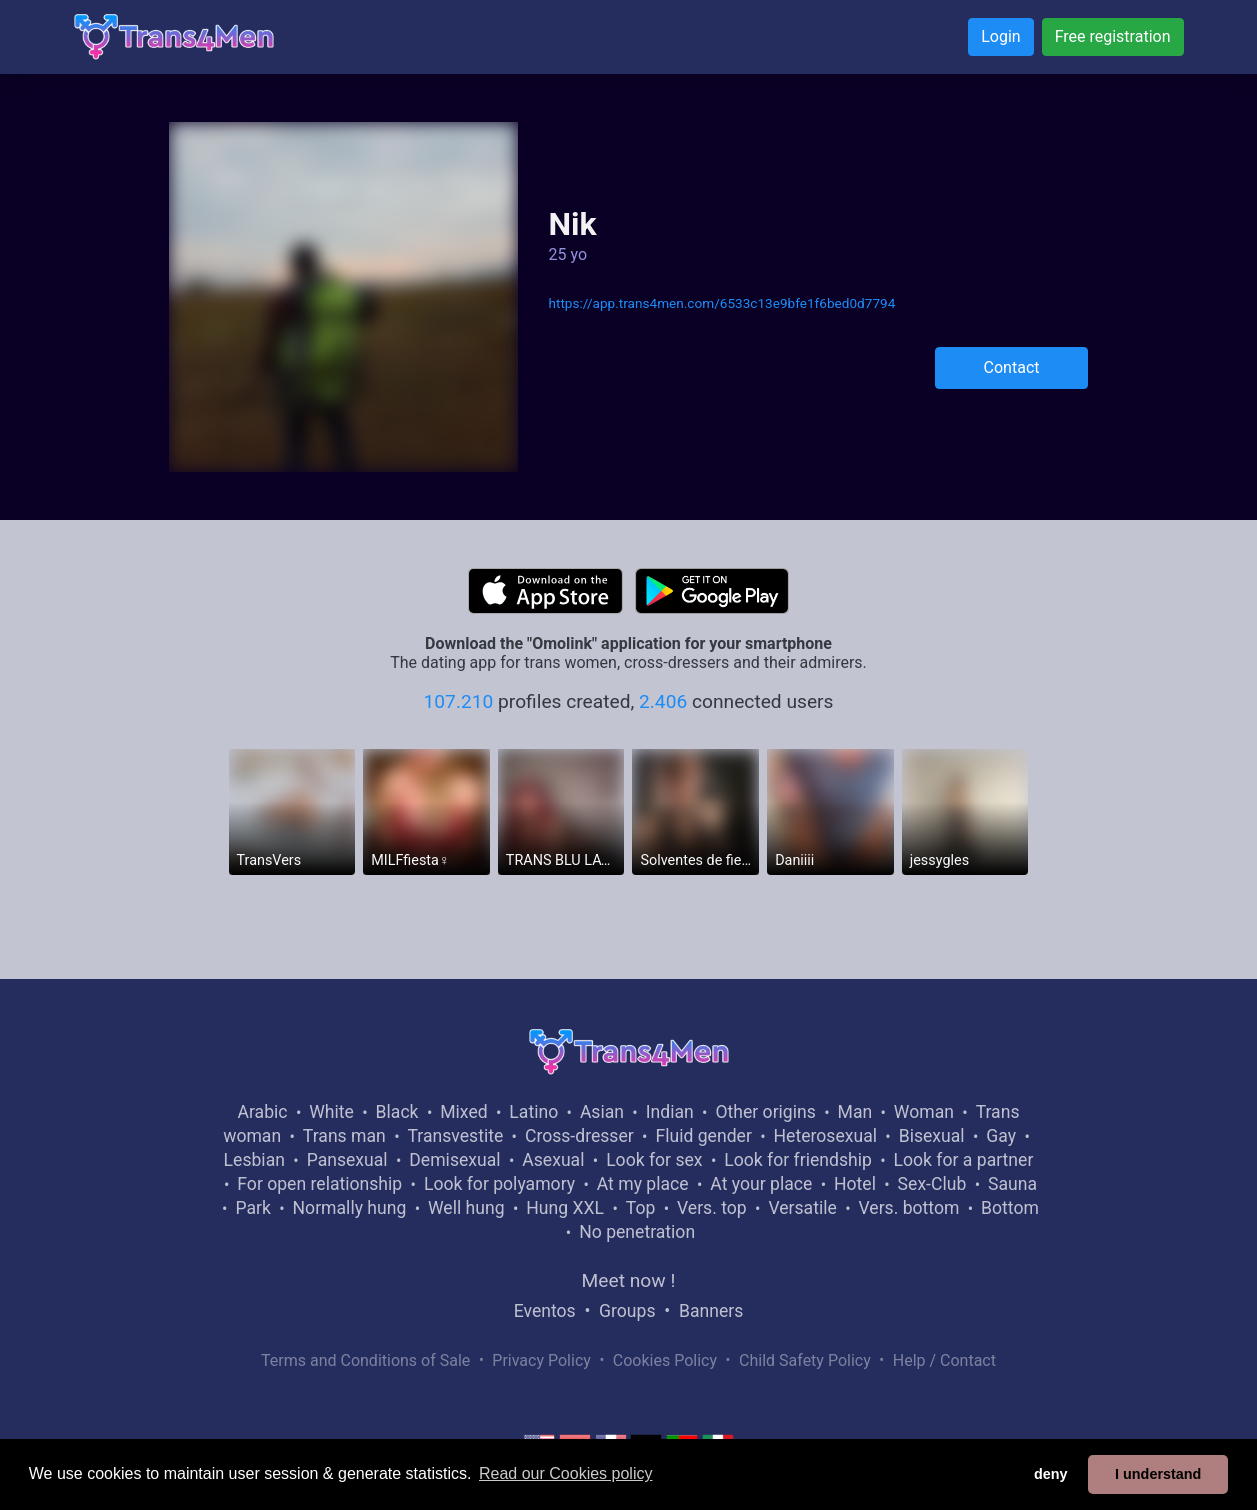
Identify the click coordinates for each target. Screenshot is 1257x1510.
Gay (1001, 1136)
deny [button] (1051, 1474)
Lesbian (254, 1160)
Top (641, 1208)
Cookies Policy (665, 1360)
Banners (711, 1311)
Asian (602, 1112)
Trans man (344, 1136)
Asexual (553, 1160)
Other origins (765, 1112)
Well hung (466, 1208)
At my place (643, 1184)
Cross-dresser (579, 1136)
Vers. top (712, 1208)
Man (855, 1112)
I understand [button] (1158, 1474)
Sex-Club (932, 1184)
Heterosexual (825, 1136)
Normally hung (350, 1208)
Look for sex (654, 1160)
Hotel (855, 1184)
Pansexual (347, 1160)
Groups (627, 1311)
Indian (670, 1112)
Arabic (263, 1112)
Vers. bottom (908, 1208)
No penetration (637, 1232)
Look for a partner (964, 1160)
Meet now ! (629, 1280)
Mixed (463, 1112)
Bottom (1010, 1208)
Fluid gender (703, 1136)
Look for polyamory (499, 1184)
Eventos (545, 1311)
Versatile (802, 1208)
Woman (924, 1112)
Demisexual (454, 1160)
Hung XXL (565, 1208)
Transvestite (455, 1136)
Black (397, 1112)
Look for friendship (798, 1160)
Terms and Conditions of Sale (365, 1360)
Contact (1012, 367)
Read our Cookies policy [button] (565, 1473)
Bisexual (932, 1136)
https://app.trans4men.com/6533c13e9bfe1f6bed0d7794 (721, 303)
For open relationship (319, 1184)
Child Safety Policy (805, 1360)
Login (1000, 36)
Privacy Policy (541, 1360)
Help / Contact (944, 1360)
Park (252, 1208)
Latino (533, 1112)
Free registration (1113, 36)
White (331, 1112)
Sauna (1012, 1184)
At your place (761, 1184)
